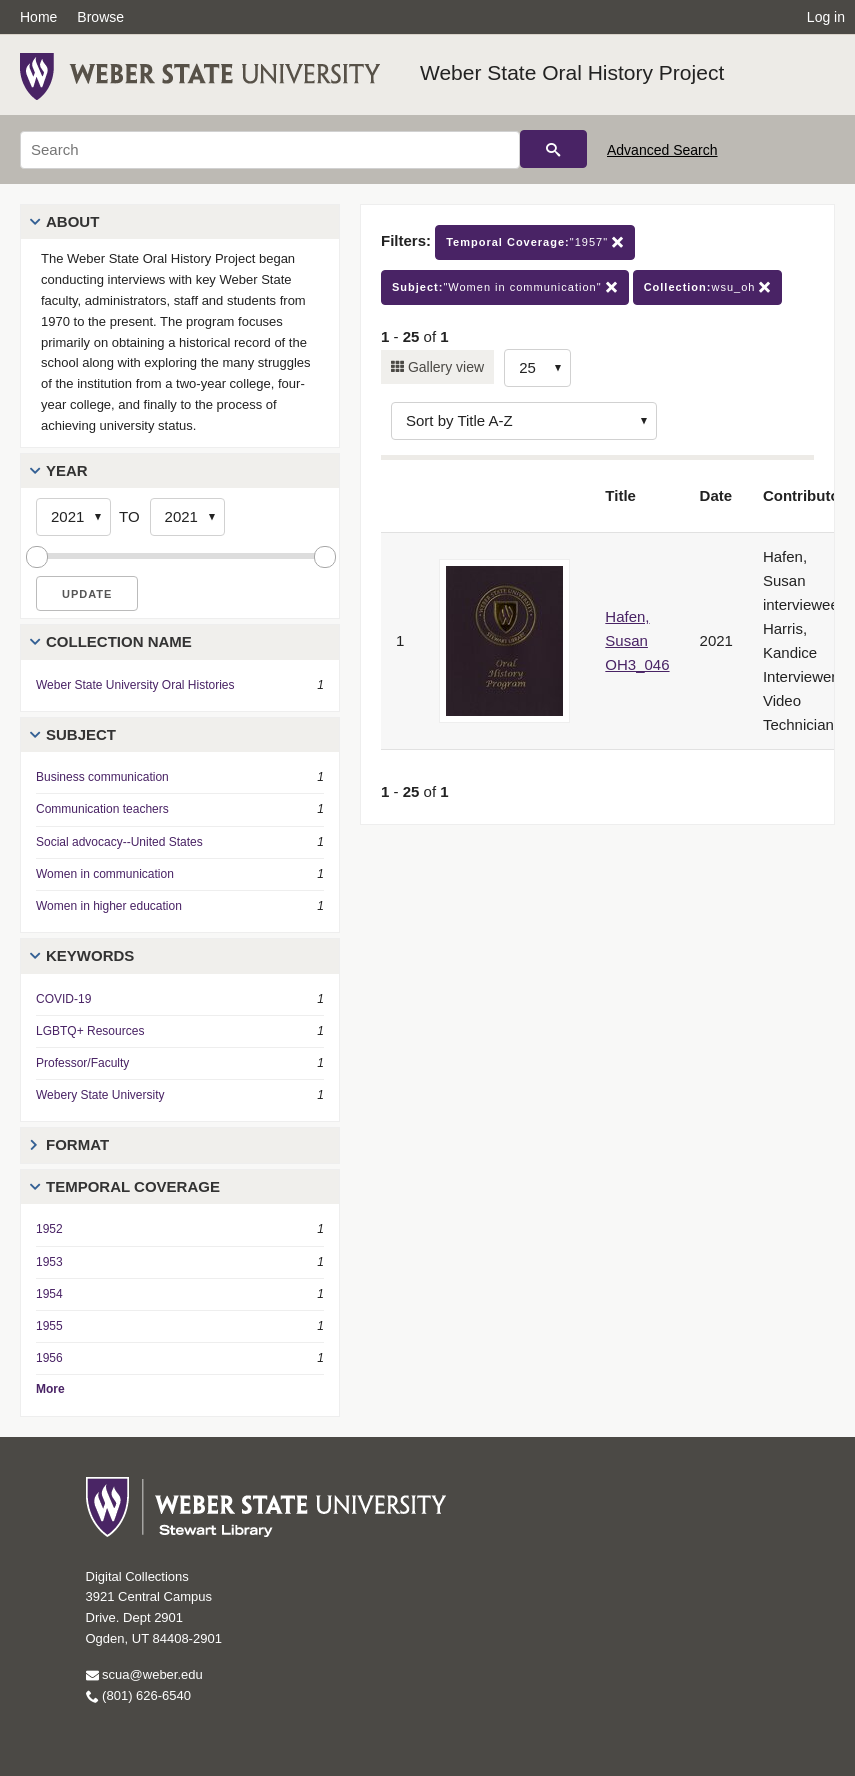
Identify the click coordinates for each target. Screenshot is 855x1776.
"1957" (535, 242)
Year (67, 470)
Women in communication (105, 874)
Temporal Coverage (133, 1186)
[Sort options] (524, 421)
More (50, 1389)
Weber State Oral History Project (572, 72)
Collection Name (119, 641)
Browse (100, 17)
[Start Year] (73, 517)
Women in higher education (109, 906)
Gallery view (444, 367)
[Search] (270, 150)
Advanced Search (662, 150)
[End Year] (187, 517)
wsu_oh (708, 287)
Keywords (90, 955)
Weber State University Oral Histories (135, 685)
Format (77, 1144)
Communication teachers (102, 809)
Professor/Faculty (82, 1063)
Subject (81, 734)
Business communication (102, 777)
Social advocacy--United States (119, 842)
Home (38, 17)
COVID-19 (63, 999)
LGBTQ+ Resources (90, 1031)
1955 (49, 1326)
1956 (49, 1358)
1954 (49, 1294)
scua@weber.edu (144, 1674)
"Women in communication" (505, 287)
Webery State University (100, 1095)
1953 (49, 1262)
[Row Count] (537, 368)
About (72, 221)
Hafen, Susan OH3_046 (637, 640)
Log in (826, 17)
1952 (49, 1229)
